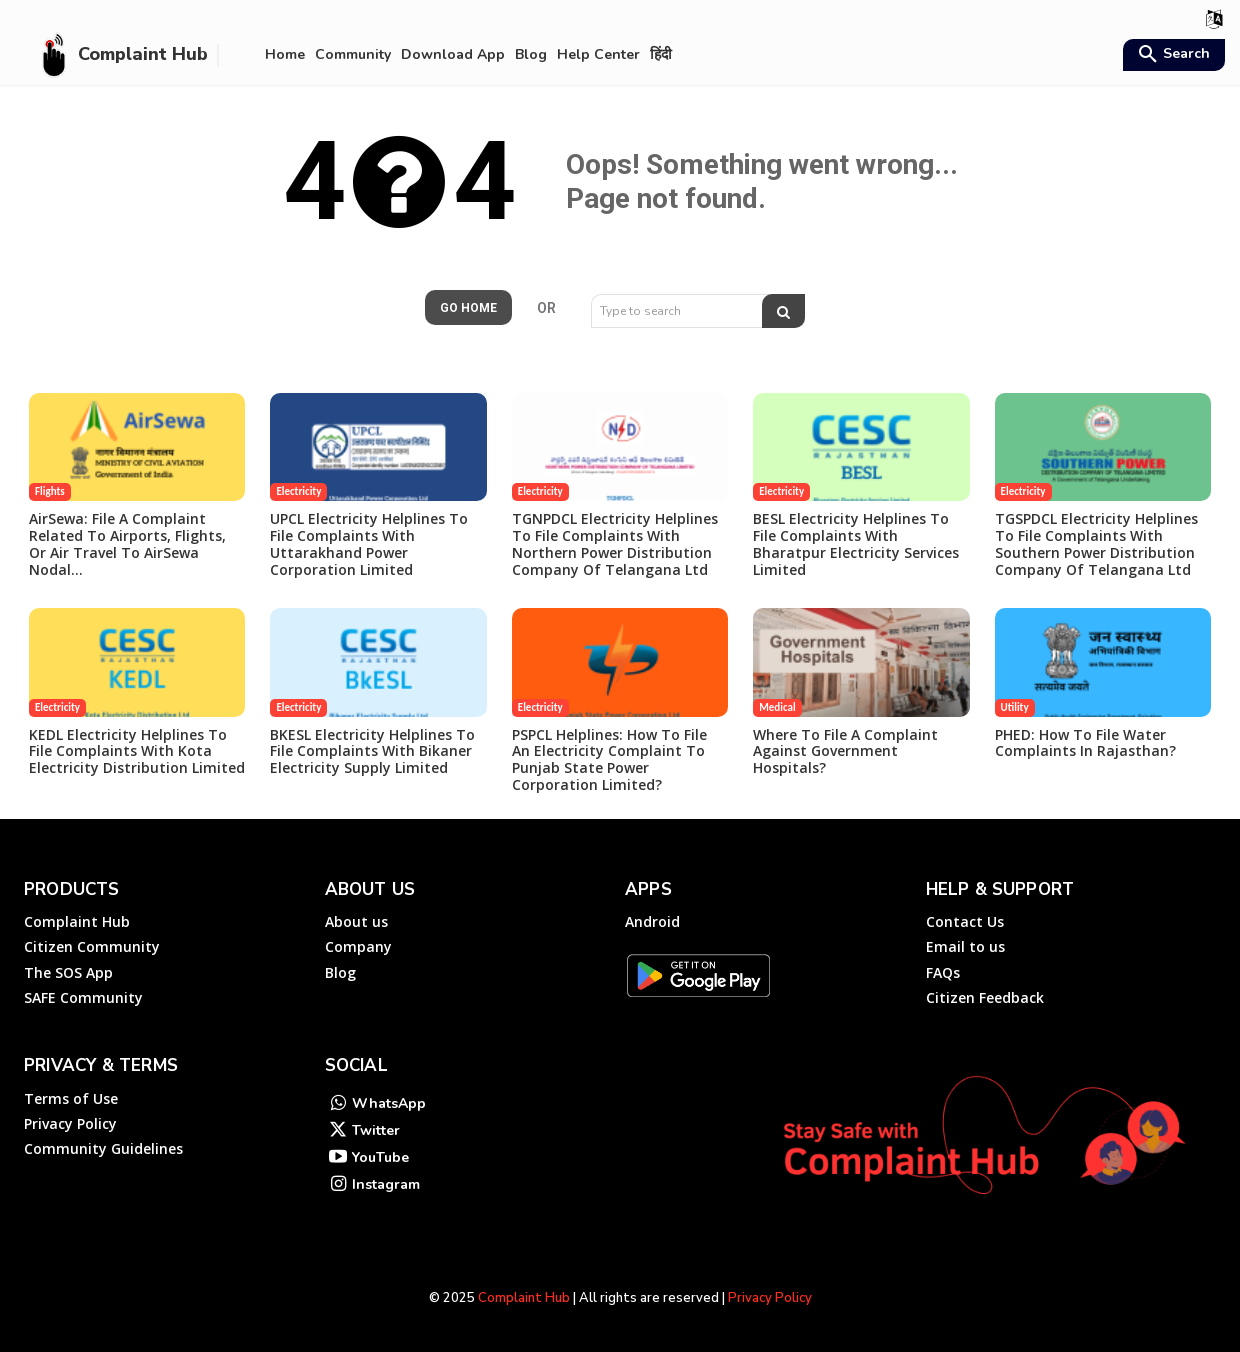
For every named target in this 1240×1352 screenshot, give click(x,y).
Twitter (376, 1130)
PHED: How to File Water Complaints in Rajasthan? (1085, 743)
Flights (50, 491)
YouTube (380, 1157)
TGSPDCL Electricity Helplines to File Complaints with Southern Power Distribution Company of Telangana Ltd (1096, 543)
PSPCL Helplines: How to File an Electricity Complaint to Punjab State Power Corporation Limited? (609, 759)
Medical (777, 707)
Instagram (386, 1184)
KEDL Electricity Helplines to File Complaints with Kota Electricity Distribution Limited (137, 751)
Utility (1015, 707)
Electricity (298, 491)
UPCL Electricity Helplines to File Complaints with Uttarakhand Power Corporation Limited (369, 543)
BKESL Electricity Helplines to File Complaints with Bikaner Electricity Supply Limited (372, 751)
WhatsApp (389, 1103)
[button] (1171, 56)
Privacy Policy (770, 1298)
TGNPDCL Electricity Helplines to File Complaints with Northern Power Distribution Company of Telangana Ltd (615, 543)
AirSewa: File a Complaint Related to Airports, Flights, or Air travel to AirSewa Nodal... (127, 543)
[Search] (783, 311)
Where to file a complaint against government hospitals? (845, 751)
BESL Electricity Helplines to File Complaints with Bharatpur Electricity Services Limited (856, 543)
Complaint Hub (524, 1298)
